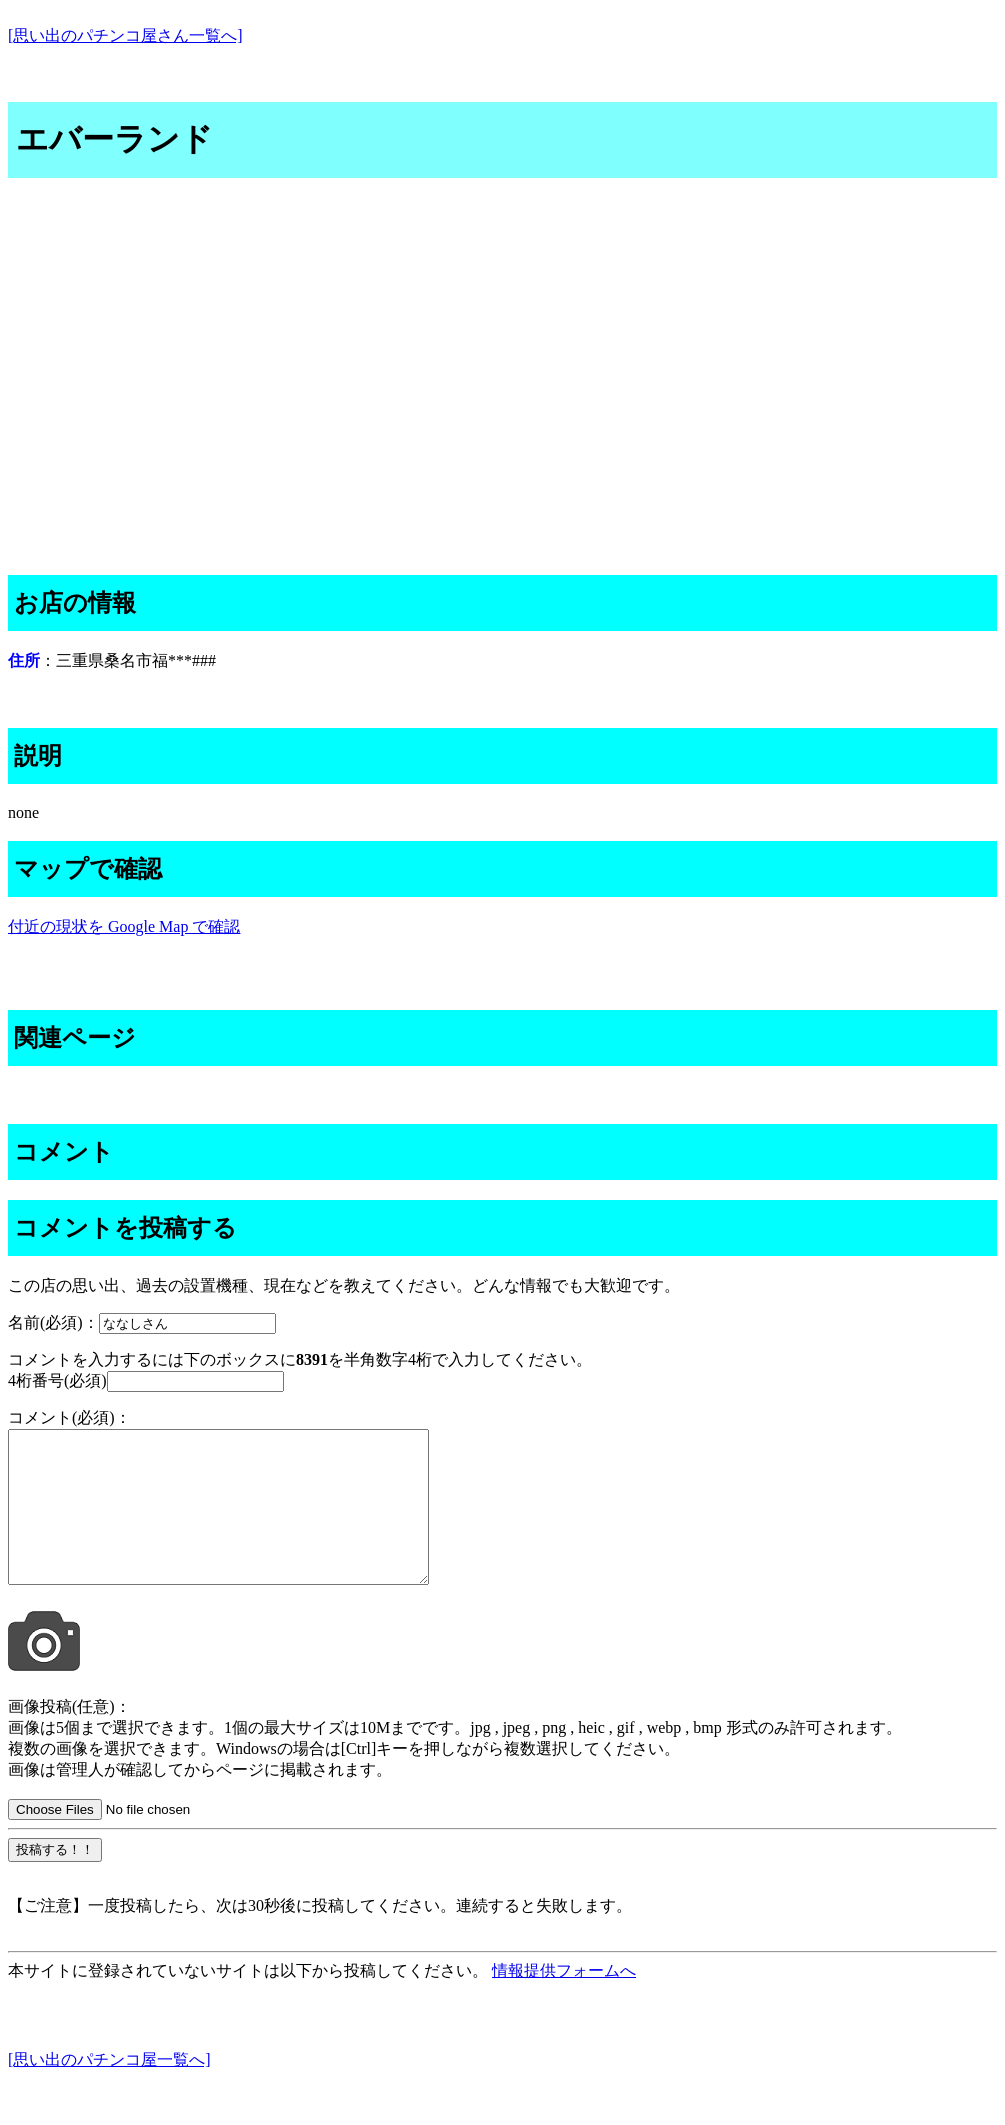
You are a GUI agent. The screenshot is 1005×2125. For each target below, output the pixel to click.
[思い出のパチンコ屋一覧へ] (109, 2089)
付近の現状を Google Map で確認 (124, 926)
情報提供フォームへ (564, 2000)
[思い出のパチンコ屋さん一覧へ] (125, 35)
